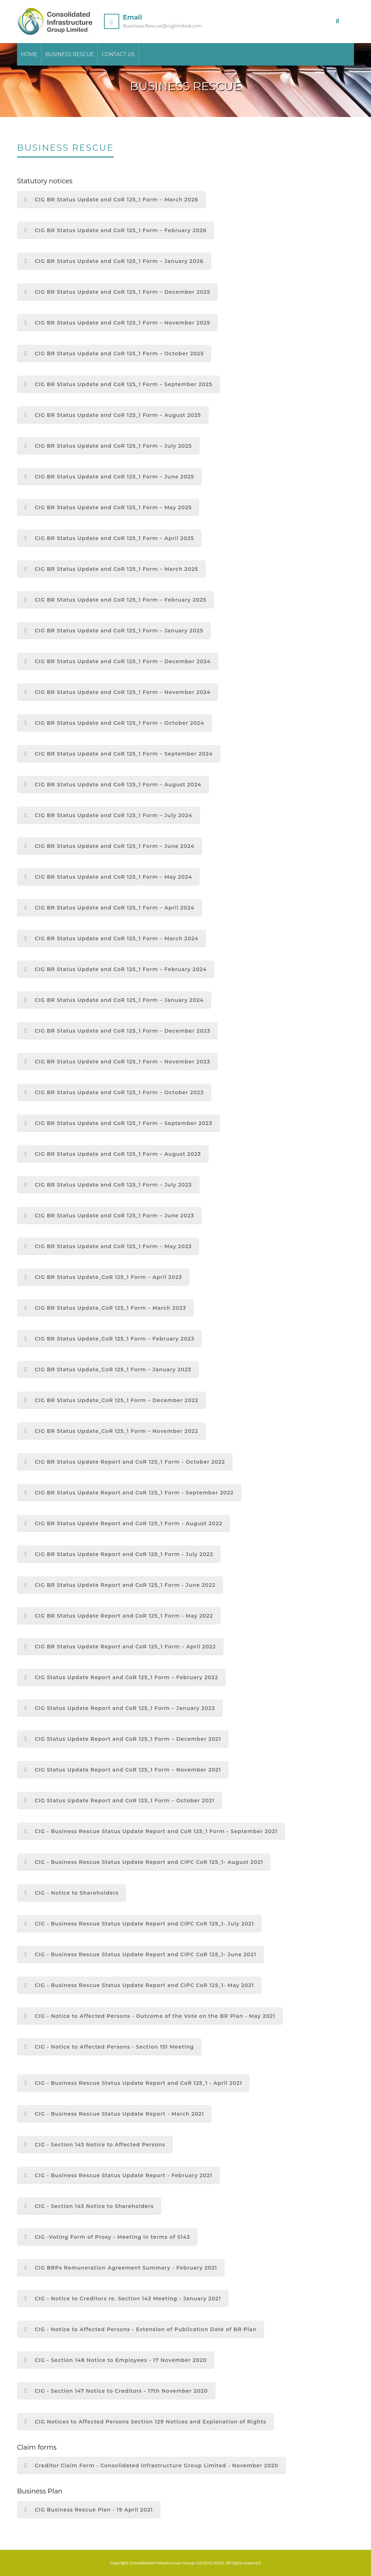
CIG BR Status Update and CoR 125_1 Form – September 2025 (118, 384)
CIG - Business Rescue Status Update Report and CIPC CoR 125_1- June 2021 (140, 1954)
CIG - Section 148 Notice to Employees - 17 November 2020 (116, 2360)
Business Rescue (70, 54)
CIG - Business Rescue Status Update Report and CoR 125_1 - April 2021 (133, 2083)
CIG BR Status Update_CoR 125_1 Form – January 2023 (108, 1369)
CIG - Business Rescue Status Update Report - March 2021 (114, 2114)
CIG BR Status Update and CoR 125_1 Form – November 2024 (117, 692)
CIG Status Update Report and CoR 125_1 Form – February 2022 (121, 1677)
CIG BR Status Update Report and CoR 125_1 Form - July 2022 (119, 1554)
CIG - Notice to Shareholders (71, 1893)
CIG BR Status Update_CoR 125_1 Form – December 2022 (111, 1400)
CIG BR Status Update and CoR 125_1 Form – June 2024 (110, 846)
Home (29, 54)
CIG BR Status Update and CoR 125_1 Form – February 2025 (115, 600)
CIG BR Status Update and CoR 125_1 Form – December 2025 (117, 292)
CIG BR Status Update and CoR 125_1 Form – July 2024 (108, 815)
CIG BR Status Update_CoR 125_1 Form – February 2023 (109, 1338)
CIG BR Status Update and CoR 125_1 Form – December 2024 (118, 661)
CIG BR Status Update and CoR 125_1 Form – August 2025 (113, 415)
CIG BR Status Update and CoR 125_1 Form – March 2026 (111, 199)
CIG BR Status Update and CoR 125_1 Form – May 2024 (108, 877)
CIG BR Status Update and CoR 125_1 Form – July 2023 (108, 1185)
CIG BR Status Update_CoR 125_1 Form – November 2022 (111, 1431)
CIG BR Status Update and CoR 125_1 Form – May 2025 (108, 507)
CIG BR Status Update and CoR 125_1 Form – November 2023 (117, 1061)
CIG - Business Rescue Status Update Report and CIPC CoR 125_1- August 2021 (144, 1862)
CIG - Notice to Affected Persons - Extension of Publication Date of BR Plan (141, 2329)
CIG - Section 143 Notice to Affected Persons (95, 2144)
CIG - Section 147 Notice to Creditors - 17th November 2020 (116, 2391)
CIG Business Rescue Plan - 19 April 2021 (89, 2509)
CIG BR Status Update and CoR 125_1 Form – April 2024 (110, 907)
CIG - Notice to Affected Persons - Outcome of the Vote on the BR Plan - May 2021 (150, 2016)
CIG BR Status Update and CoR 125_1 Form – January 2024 (114, 1000)
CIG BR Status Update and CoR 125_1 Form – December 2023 (117, 1031)
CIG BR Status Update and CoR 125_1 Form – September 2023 (118, 1123)
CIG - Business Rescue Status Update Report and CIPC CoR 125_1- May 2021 (139, 1985)
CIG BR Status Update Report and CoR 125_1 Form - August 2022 (123, 1523)
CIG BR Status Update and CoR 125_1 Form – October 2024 (114, 723)
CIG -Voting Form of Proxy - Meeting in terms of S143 (107, 2237)
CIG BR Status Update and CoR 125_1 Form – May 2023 (108, 1246)
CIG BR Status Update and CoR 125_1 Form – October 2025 (114, 353)
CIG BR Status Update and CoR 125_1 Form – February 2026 (116, 230)
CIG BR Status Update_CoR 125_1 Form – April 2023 (103, 1277)
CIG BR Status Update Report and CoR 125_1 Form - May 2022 (119, 1616)
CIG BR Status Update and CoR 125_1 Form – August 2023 (113, 1154)
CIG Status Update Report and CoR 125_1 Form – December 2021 (123, 1739)
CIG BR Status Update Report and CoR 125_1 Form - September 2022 (129, 1492)
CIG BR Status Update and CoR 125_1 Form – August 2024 (113, 784)
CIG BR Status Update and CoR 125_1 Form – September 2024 (119, 753)
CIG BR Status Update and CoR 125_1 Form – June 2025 (109, 476)
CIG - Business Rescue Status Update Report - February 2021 (118, 2175)
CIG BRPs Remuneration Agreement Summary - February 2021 (121, 2268)
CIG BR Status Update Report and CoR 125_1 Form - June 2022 (120, 1585)
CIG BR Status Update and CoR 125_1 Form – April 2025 (109, 538)
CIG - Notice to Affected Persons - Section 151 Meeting (109, 2047)
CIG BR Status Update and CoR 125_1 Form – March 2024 (112, 938)
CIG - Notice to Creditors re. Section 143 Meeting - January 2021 (123, 2298)
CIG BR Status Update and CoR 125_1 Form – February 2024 (116, 969)
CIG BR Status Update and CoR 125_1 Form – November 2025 (117, 322)
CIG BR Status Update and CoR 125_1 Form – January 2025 (114, 630)
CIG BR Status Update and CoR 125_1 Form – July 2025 (108, 446)
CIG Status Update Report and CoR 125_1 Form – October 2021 (119, 1800)
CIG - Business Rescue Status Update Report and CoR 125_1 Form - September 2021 (151, 1831)
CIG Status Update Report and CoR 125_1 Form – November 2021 (123, 1769)
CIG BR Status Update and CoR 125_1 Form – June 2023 (109, 1215)
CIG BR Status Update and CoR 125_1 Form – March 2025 (111, 569)
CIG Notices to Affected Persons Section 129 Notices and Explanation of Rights (145, 2421)
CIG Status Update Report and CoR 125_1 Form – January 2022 (120, 1708)
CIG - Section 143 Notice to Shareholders (89, 2206)
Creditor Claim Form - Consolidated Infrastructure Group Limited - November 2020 (151, 2465)
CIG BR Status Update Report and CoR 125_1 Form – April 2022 (120, 1646)
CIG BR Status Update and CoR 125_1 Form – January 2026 (114, 261)
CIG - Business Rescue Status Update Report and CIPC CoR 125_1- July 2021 (139, 1923)
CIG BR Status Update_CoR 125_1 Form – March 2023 (105, 1308)
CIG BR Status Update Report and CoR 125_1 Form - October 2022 (125, 1462)
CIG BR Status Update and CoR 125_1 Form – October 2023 (114, 1092)
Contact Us (119, 54)
